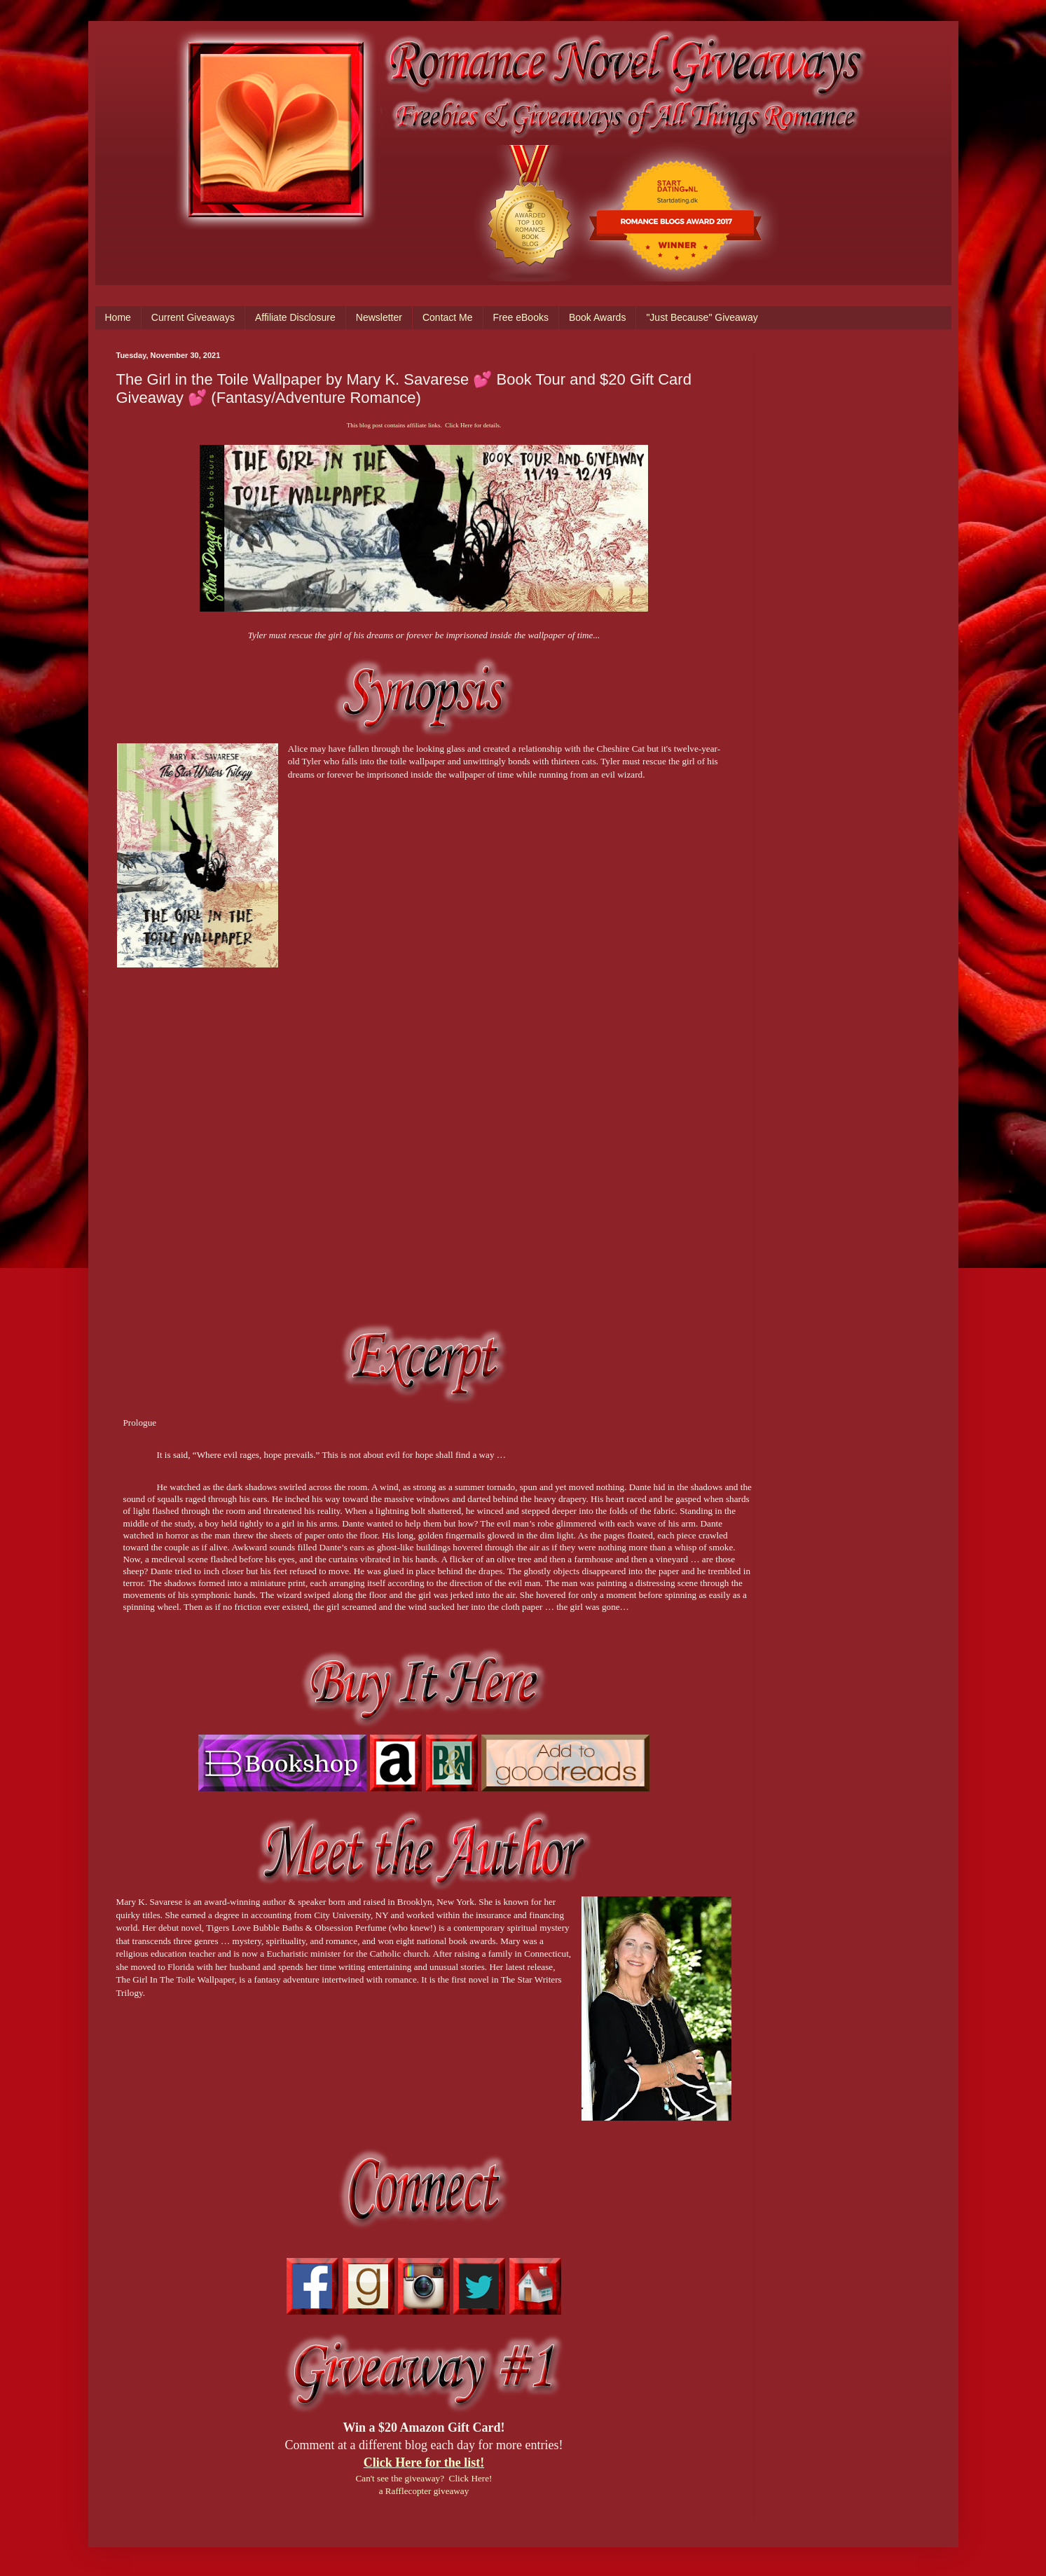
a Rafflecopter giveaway (424, 2491)
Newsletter (379, 317)
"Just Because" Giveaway (701, 317)
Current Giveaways (193, 317)
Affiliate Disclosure (295, 317)
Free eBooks (521, 317)
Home (118, 317)
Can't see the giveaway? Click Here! (424, 2478)
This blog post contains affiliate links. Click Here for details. (424, 425)
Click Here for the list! (424, 2463)
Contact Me (447, 317)
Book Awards (597, 317)
